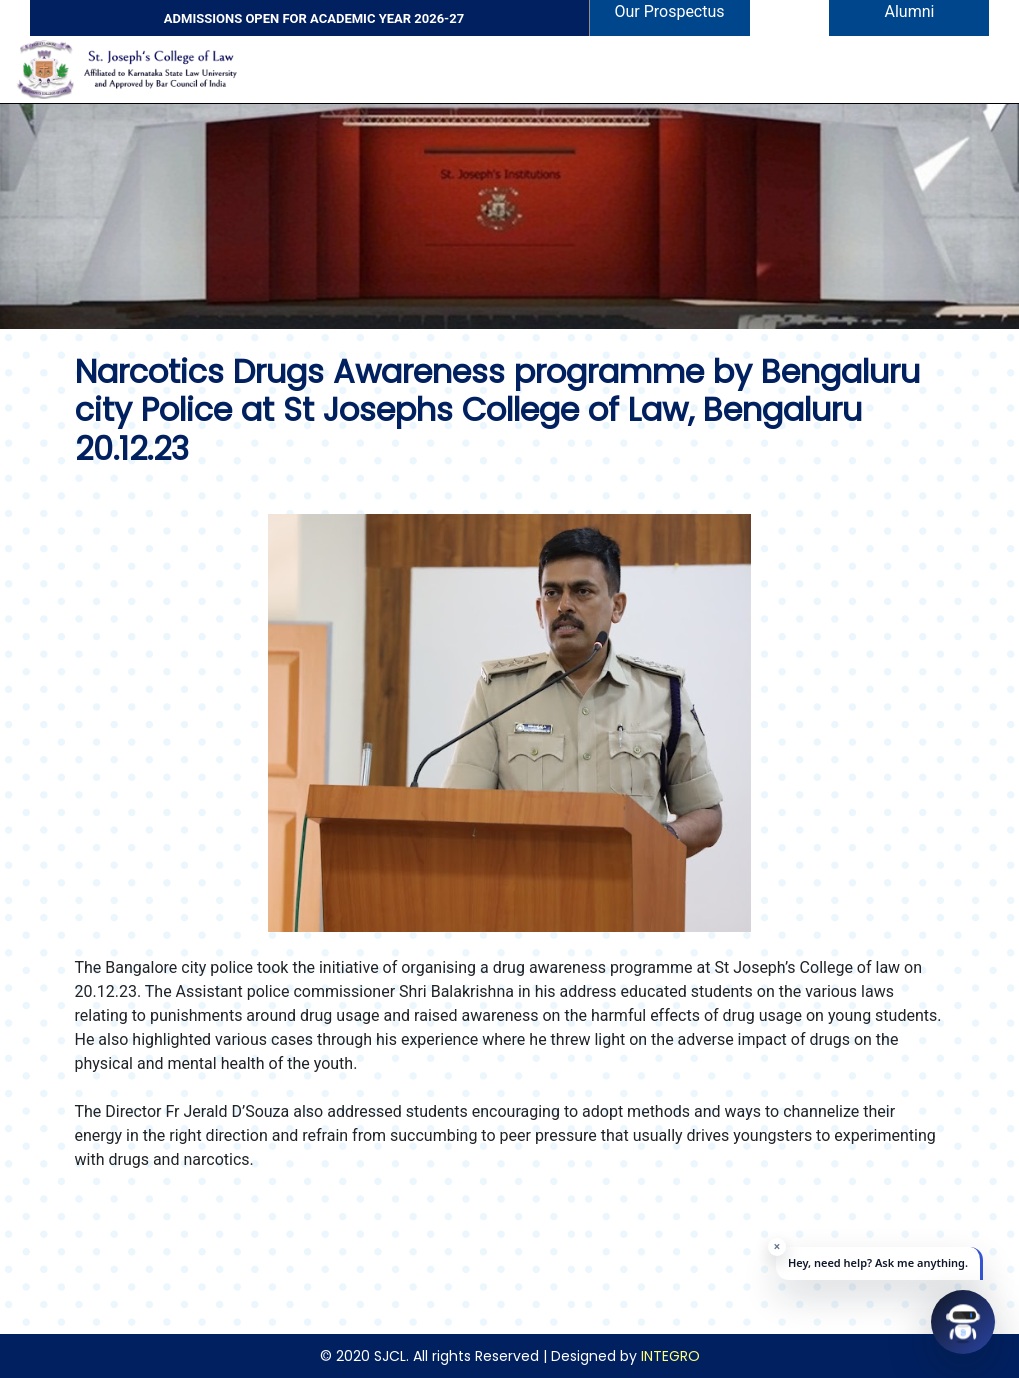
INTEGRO (670, 1356)
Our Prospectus (669, 11)
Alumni (910, 11)
